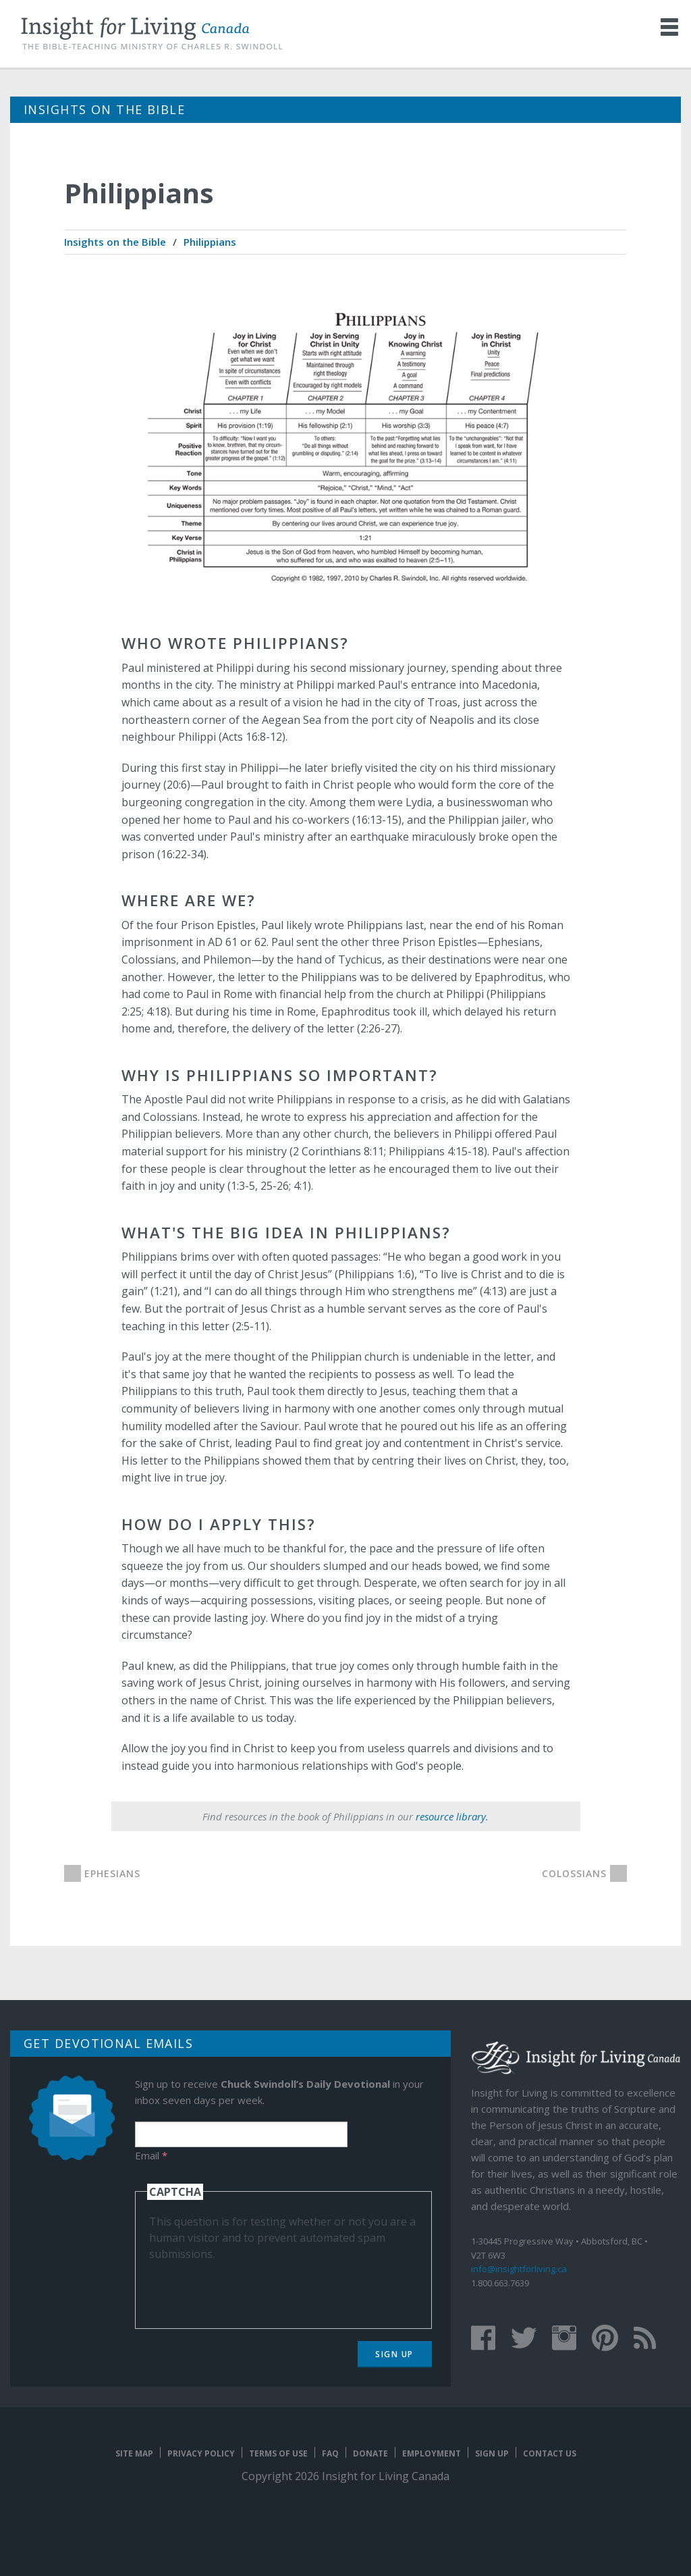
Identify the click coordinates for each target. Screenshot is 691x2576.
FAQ (330, 2453)
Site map (134, 2453)
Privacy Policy (201, 2453)
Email (151, 2155)
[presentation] (251, 2288)
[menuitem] (115, 242)
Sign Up (394, 2354)
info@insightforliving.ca (519, 2269)
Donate (370, 2453)
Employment (431, 2453)
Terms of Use (278, 2453)
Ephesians (112, 1873)
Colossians (574, 1873)
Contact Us (549, 2453)
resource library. (452, 1816)
